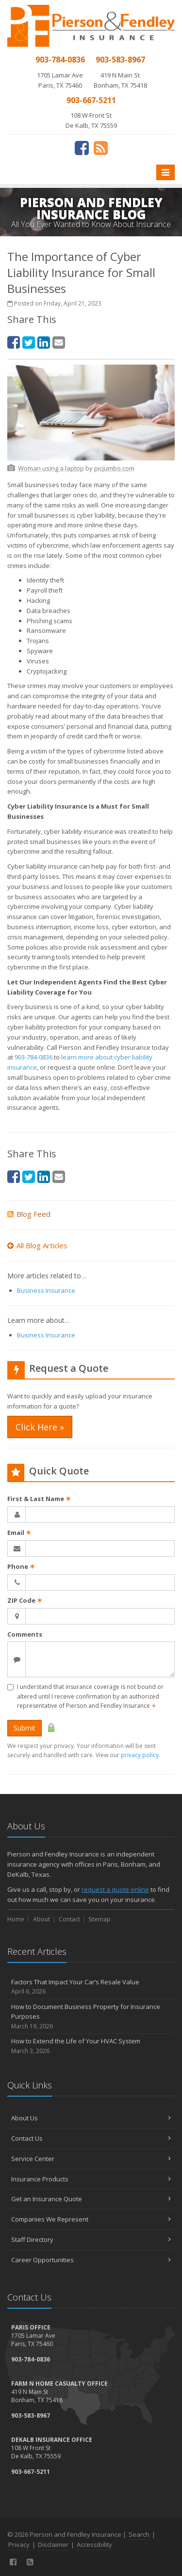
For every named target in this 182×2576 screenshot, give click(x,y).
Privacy (19, 2544)
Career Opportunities (91, 2259)
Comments (24, 1634)
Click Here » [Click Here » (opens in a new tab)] (40, 1427)
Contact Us (91, 2138)
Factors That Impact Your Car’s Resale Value (91, 1987)
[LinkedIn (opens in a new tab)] (43, 342)
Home (15, 1919)
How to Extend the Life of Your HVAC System (91, 2046)
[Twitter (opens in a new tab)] (28, 342)
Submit (24, 1728)
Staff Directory (91, 2239)
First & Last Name (39, 1498)
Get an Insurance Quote (91, 2198)
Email (19, 1532)
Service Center (91, 2158)
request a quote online (115, 1889)
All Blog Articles (37, 1245)
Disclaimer (53, 2544)
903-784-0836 (33, 1057)
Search (139, 2534)
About (41, 1919)
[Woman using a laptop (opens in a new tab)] (51, 468)
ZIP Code (24, 1600)
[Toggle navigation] (165, 172)
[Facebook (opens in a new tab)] (82, 148)
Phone (21, 1566)
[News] (101, 148)
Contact (69, 1919)
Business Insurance (46, 1290)
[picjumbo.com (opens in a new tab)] (114, 468)
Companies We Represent (91, 2219)
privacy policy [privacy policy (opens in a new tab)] (140, 1755)
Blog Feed (28, 1214)
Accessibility (94, 2544)
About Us (91, 2118)
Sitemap (99, 1919)
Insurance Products (91, 2179)
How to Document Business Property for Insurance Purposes (91, 2016)
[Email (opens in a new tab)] (58, 342)
